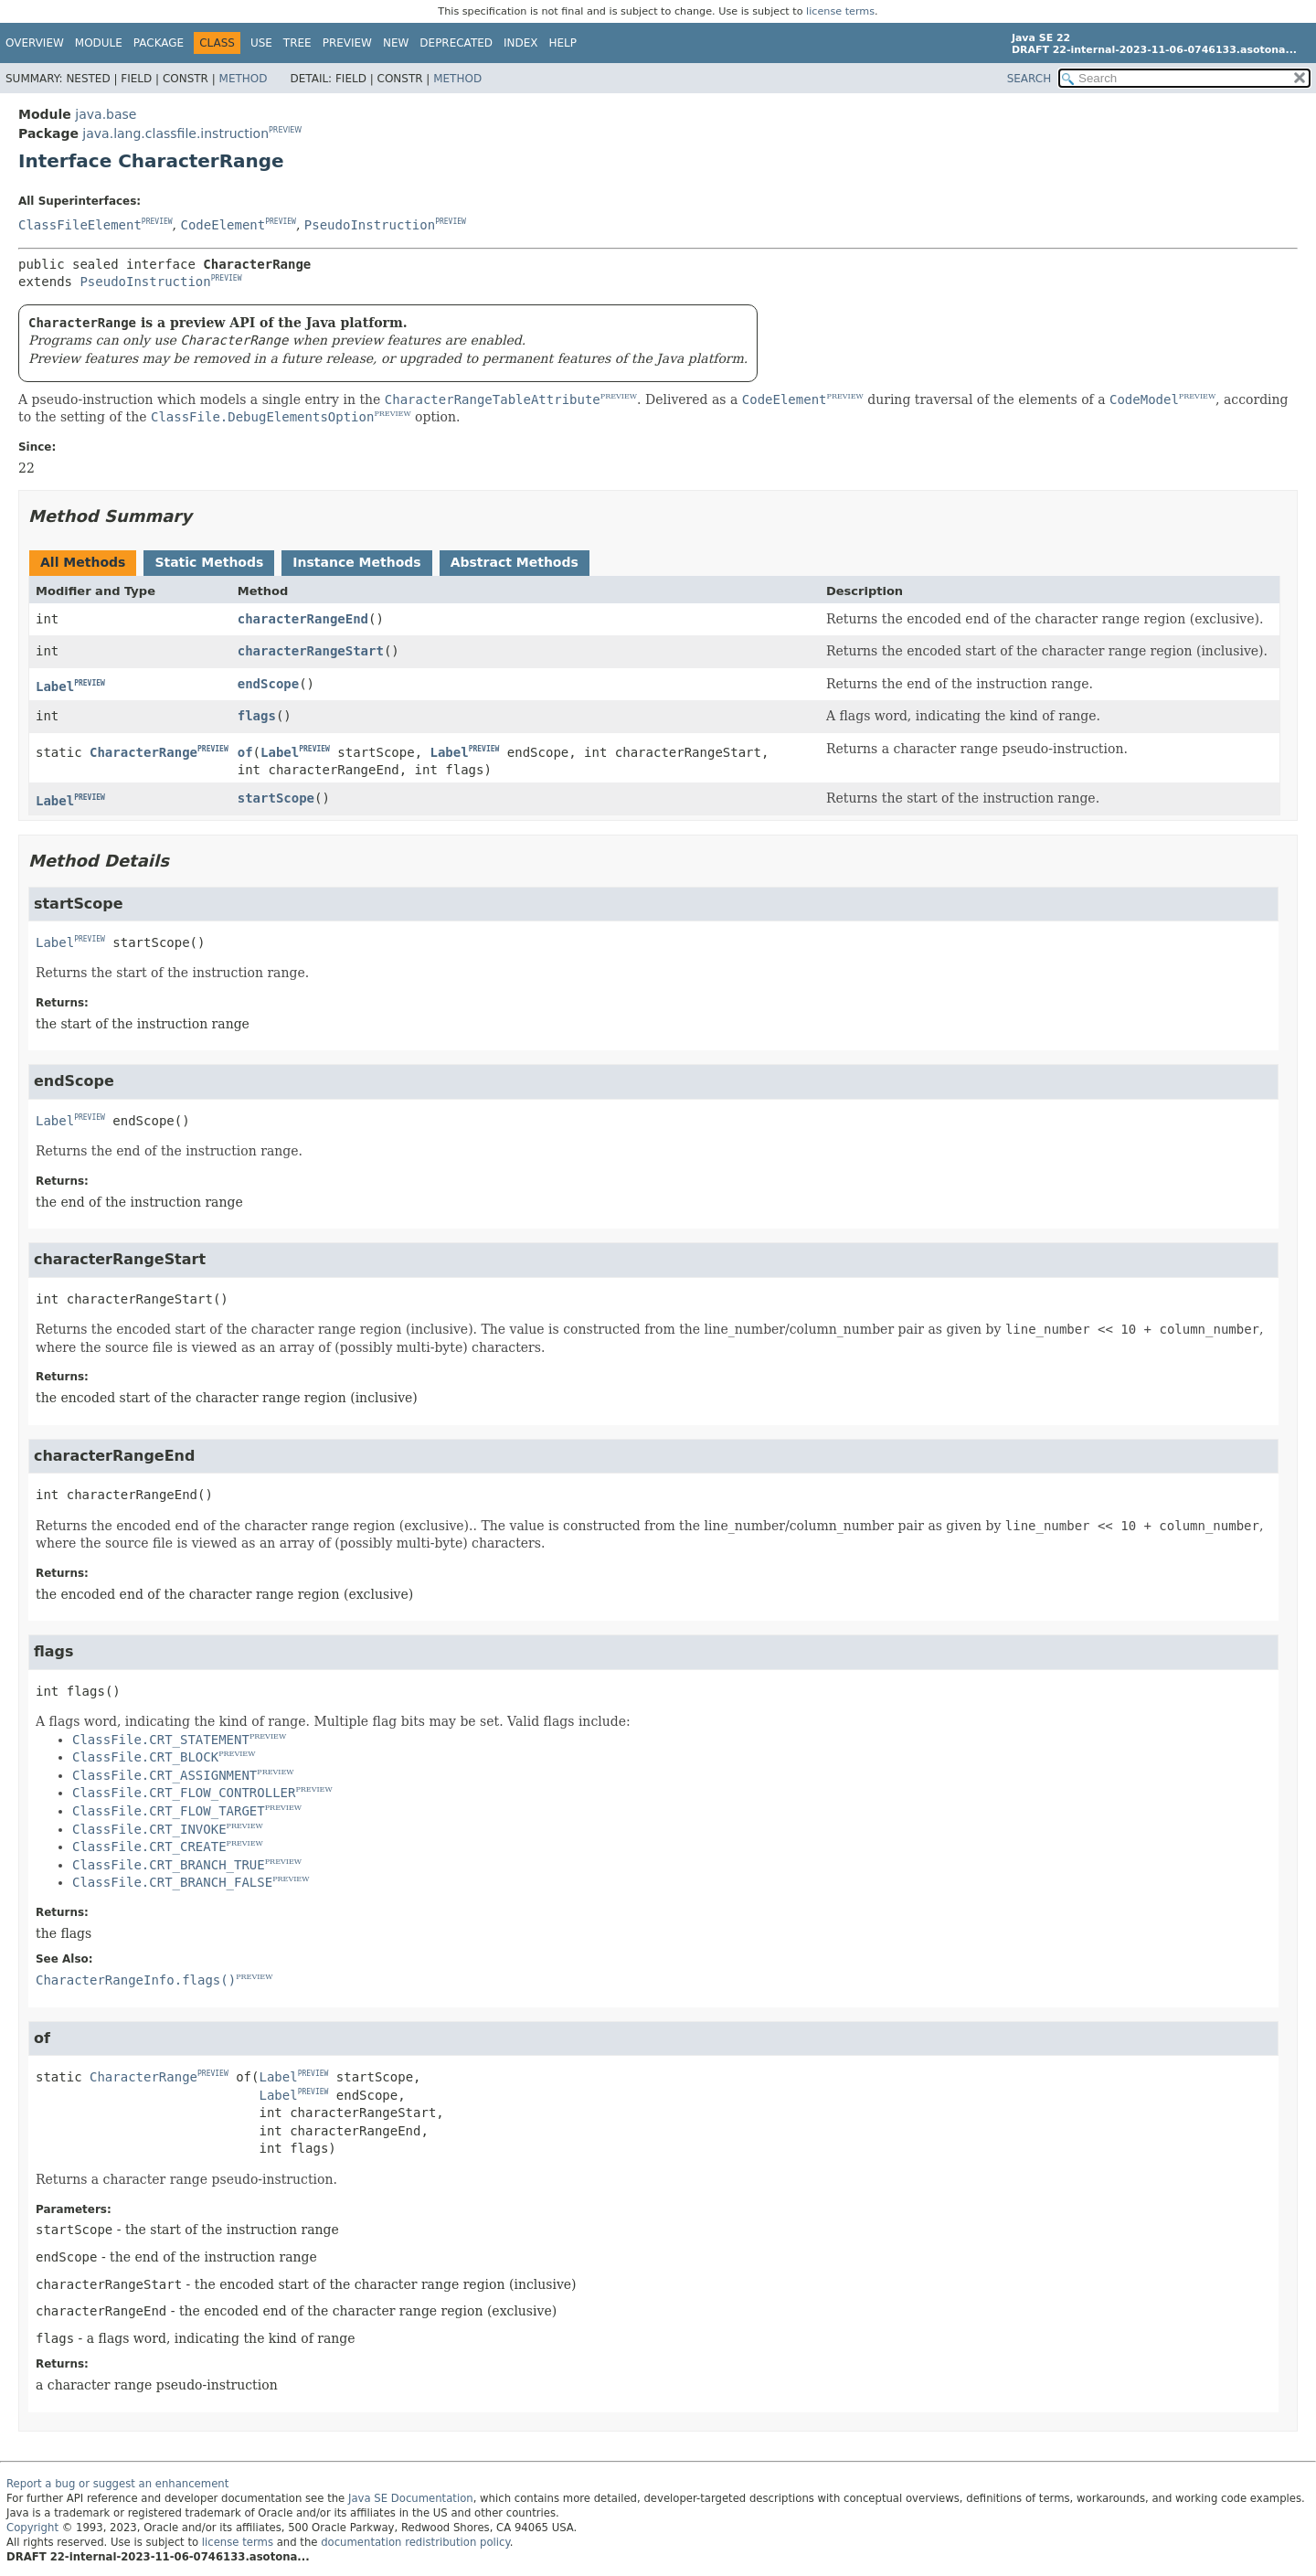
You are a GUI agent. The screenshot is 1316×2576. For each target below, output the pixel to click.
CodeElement (222, 225)
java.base (105, 114)
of (245, 752)
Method (243, 78)
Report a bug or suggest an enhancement (117, 2483)
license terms (840, 11)
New (396, 43)
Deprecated (456, 43)
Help (563, 43)
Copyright (32, 2527)
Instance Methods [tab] (356, 562)
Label (55, 686)
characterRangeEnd (303, 619)
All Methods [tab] (82, 562)
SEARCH (1029, 78)
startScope (276, 798)
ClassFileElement (80, 225)
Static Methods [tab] (208, 562)
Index (521, 43)
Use (261, 43)
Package (158, 43)
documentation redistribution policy (415, 2542)
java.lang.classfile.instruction (175, 133)
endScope (268, 683)
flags (257, 715)
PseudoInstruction (369, 225)
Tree (297, 43)
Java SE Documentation (410, 2498)
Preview (347, 43)
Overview (34, 43)
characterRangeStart (311, 651)
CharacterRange (143, 752)
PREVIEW (285, 130)
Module (98, 43)
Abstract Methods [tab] (514, 562)
